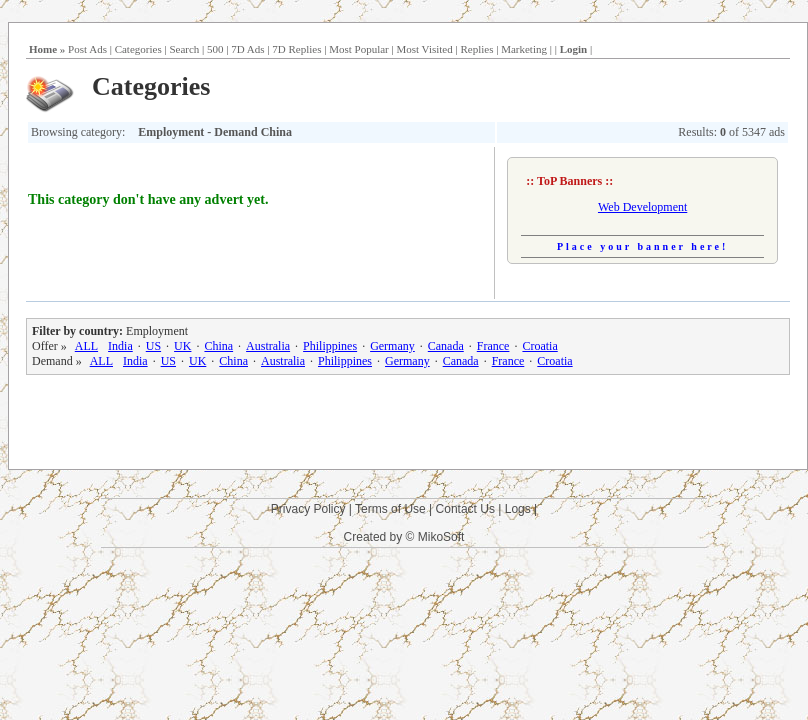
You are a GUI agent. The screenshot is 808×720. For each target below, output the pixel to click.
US (153, 346)
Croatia (539, 346)
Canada (446, 346)
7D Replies (296, 49)
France (493, 346)
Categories (138, 49)
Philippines (330, 346)
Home (43, 49)
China (218, 346)
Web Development (642, 207)
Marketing (524, 49)
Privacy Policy (308, 509)
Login (574, 49)
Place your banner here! (643, 246)
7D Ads (247, 49)
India (120, 346)
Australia (268, 346)
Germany (392, 346)
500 (215, 49)
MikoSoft (441, 537)
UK (182, 346)
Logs (518, 509)
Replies (476, 49)
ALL (86, 346)
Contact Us (465, 509)
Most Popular (359, 49)
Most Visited (424, 49)
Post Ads (87, 49)
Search (184, 49)
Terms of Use (390, 509)
